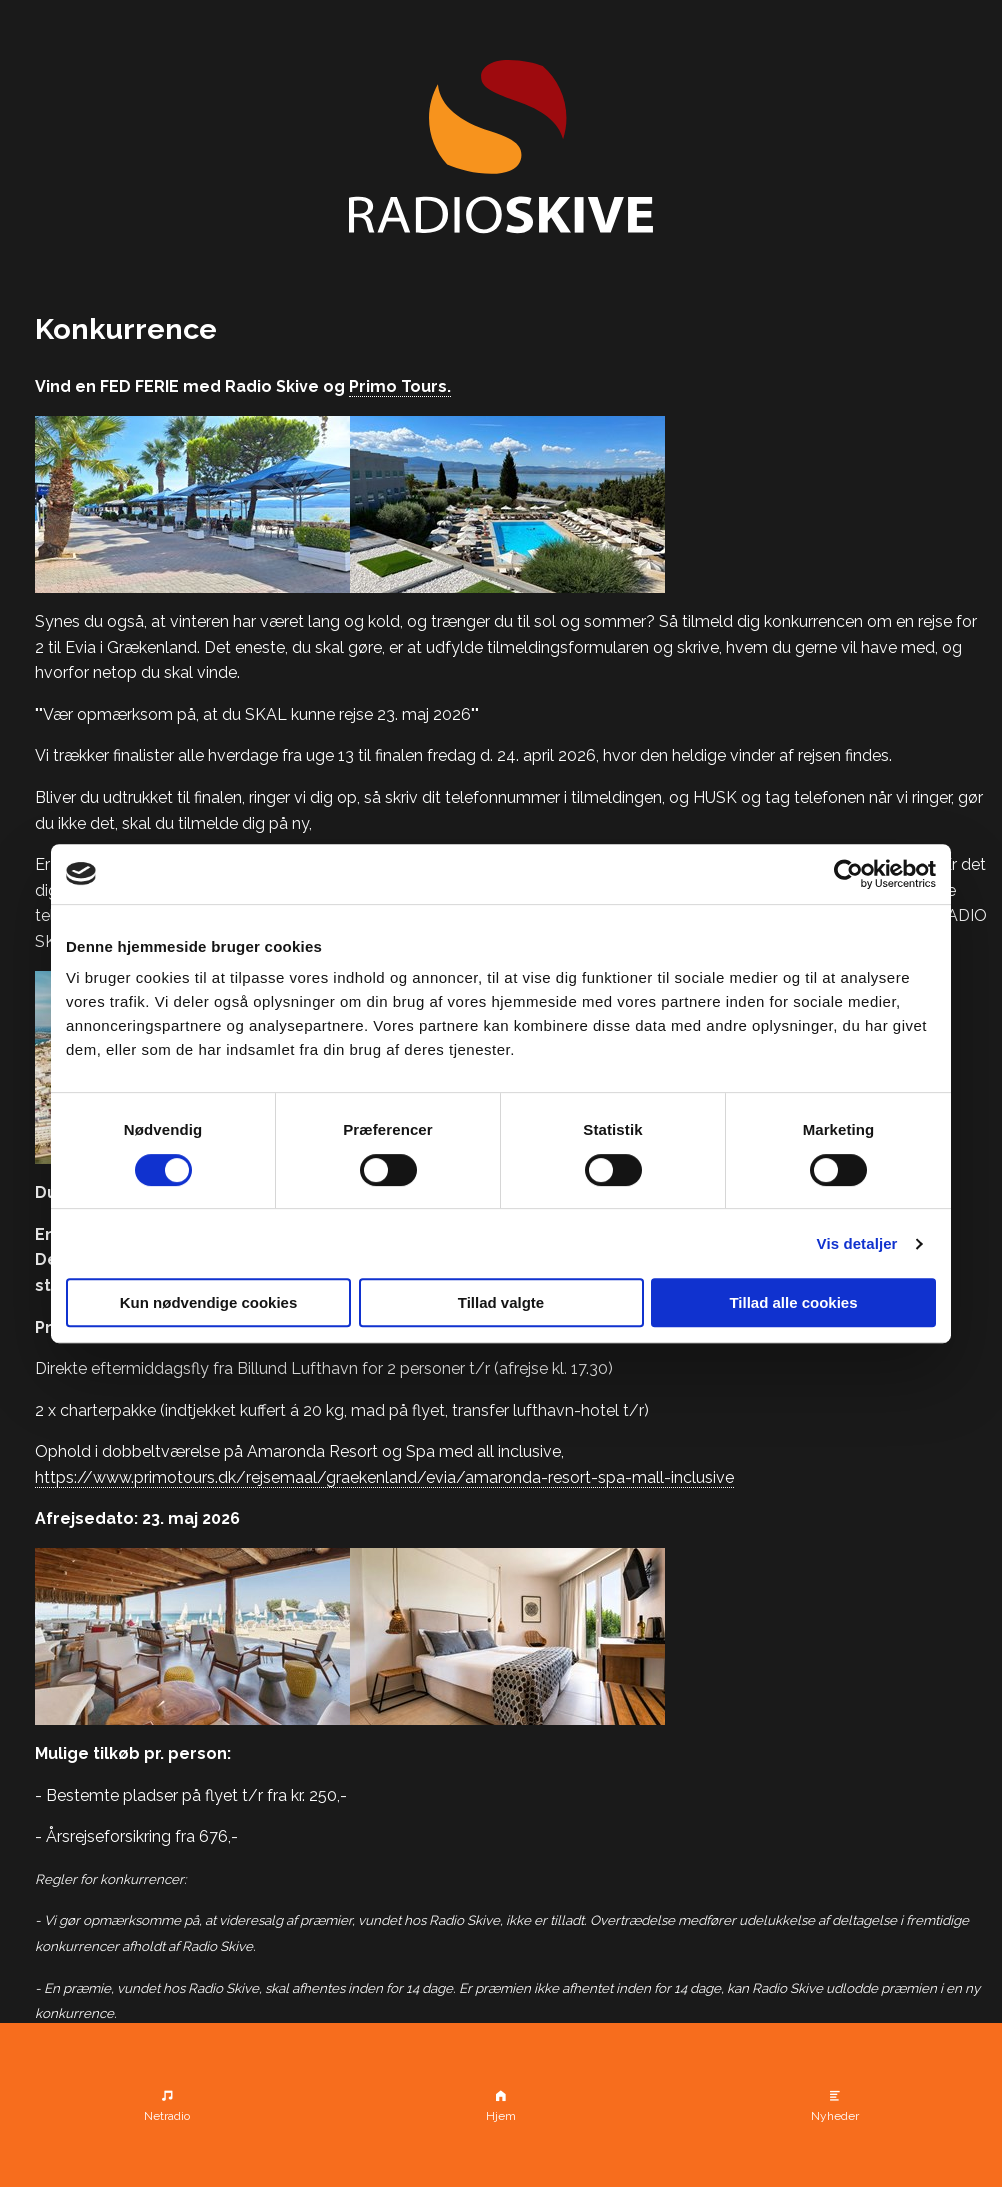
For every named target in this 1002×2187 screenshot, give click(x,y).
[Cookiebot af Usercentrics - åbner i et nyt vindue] (848, 874)
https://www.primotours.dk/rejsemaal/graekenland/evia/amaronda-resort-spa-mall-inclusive (384, 1477)
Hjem (501, 2116)
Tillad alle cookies (793, 1302)
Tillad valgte (501, 1302)
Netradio (167, 2116)
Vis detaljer (857, 1243)
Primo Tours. (400, 386)
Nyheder (835, 2116)
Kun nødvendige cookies (209, 1302)
